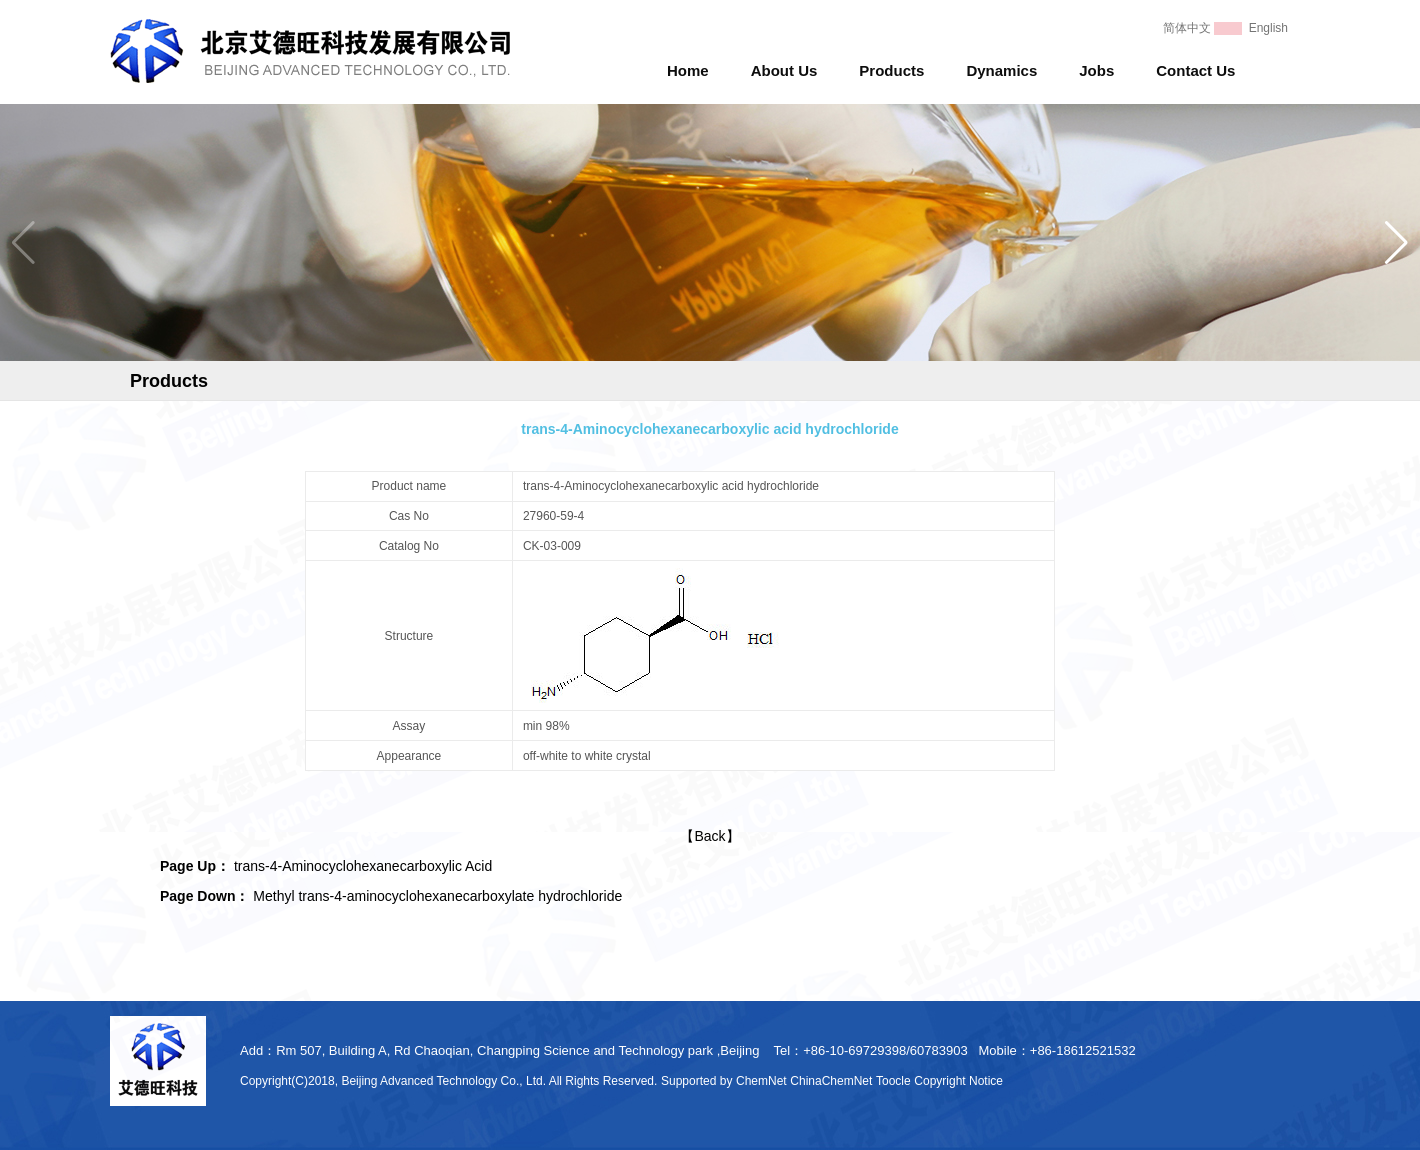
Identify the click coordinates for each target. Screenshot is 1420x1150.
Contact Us (1195, 70)
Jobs (1096, 70)
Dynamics (1001, 70)
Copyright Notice (958, 1081)
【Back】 (709, 836)
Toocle (893, 1081)
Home (688, 70)
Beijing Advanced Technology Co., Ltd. (443, 1081)
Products (891, 70)
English (1268, 28)
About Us (784, 70)
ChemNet (761, 1081)
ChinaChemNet (831, 1081)
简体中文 (1187, 28)
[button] (1396, 243)
